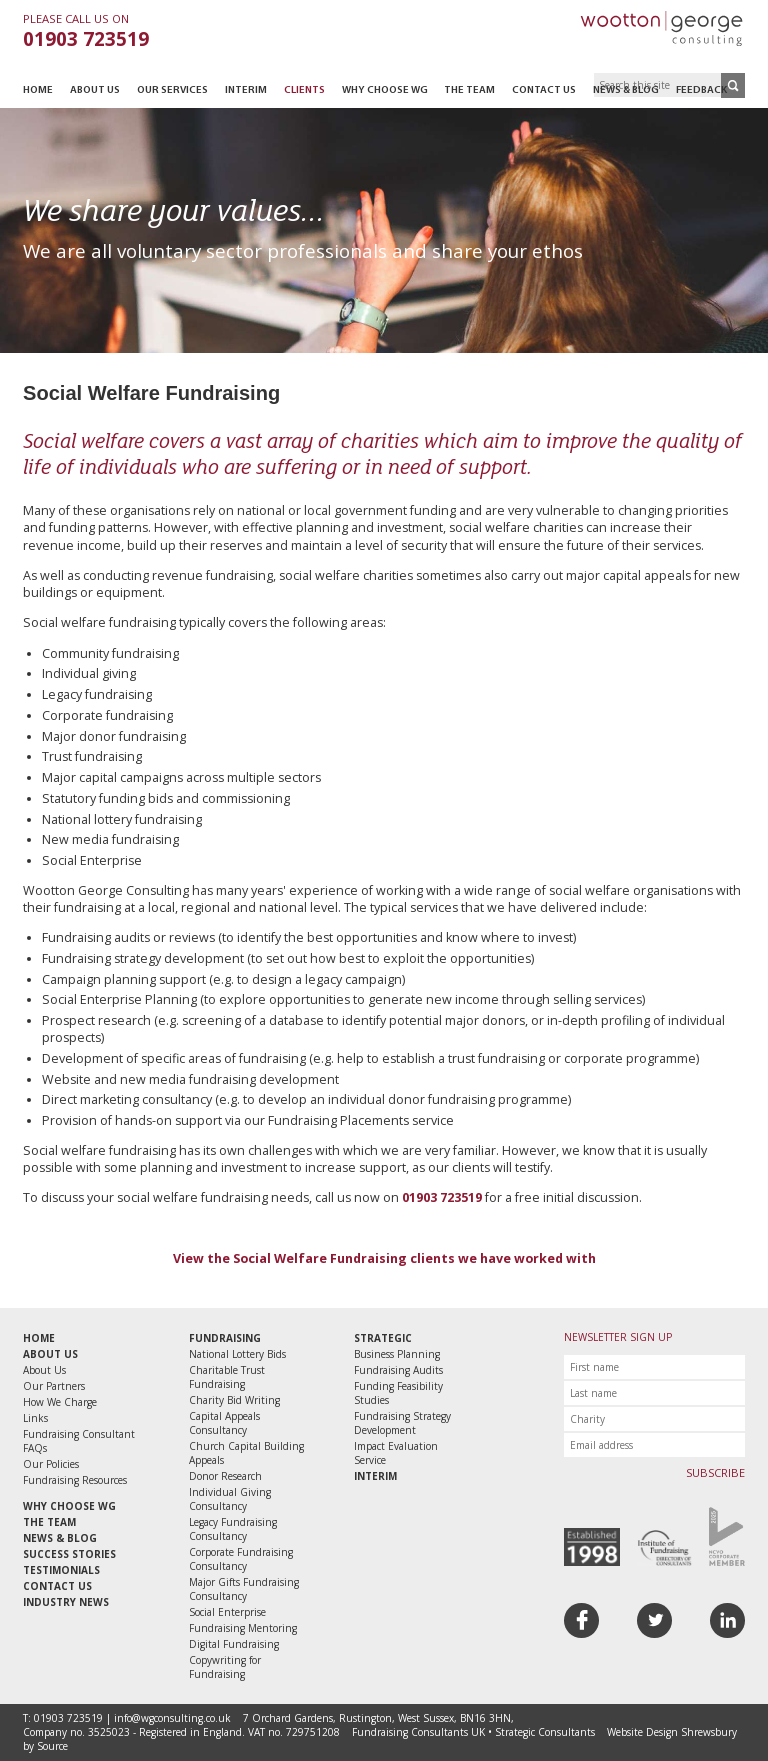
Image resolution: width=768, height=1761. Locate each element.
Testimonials (61, 1570)
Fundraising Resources (75, 1480)
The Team (469, 90)
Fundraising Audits (398, 1370)
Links (35, 1418)
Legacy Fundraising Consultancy (233, 1529)
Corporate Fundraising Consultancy (241, 1559)
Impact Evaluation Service (396, 1453)
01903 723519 (86, 39)
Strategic (383, 1338)
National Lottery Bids (237, 1354)
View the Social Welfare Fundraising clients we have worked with (384, 1258)
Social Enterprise (227, 1612)
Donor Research (225, 1476)
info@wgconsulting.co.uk (172, 1718)
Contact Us (544, 90)
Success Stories (69, 1554)
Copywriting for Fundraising (225, 1667)
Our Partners (54, 1386)
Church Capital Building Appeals (246, 1453)
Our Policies (51, 1464)
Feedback (701, 90)
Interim (246, 90)
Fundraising (225, 1338)
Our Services (172, 90)
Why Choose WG (385, 90)
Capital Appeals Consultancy (224, 1423)
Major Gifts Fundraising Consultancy (244, 1589)
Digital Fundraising (234, 1644)
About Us (95, 90)
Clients (304, 90)
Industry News (66, 1602)
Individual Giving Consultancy (230, 1499)
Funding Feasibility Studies (398, 1393)
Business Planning (397, 1354)
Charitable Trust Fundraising (227, 1377)
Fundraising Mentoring (243, 1628)
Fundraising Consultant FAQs (79, 1441)
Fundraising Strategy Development (402, 1423)
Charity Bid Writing (234, 1400)
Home (38, 90)
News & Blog (626, 90)
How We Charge (60, 1402)
